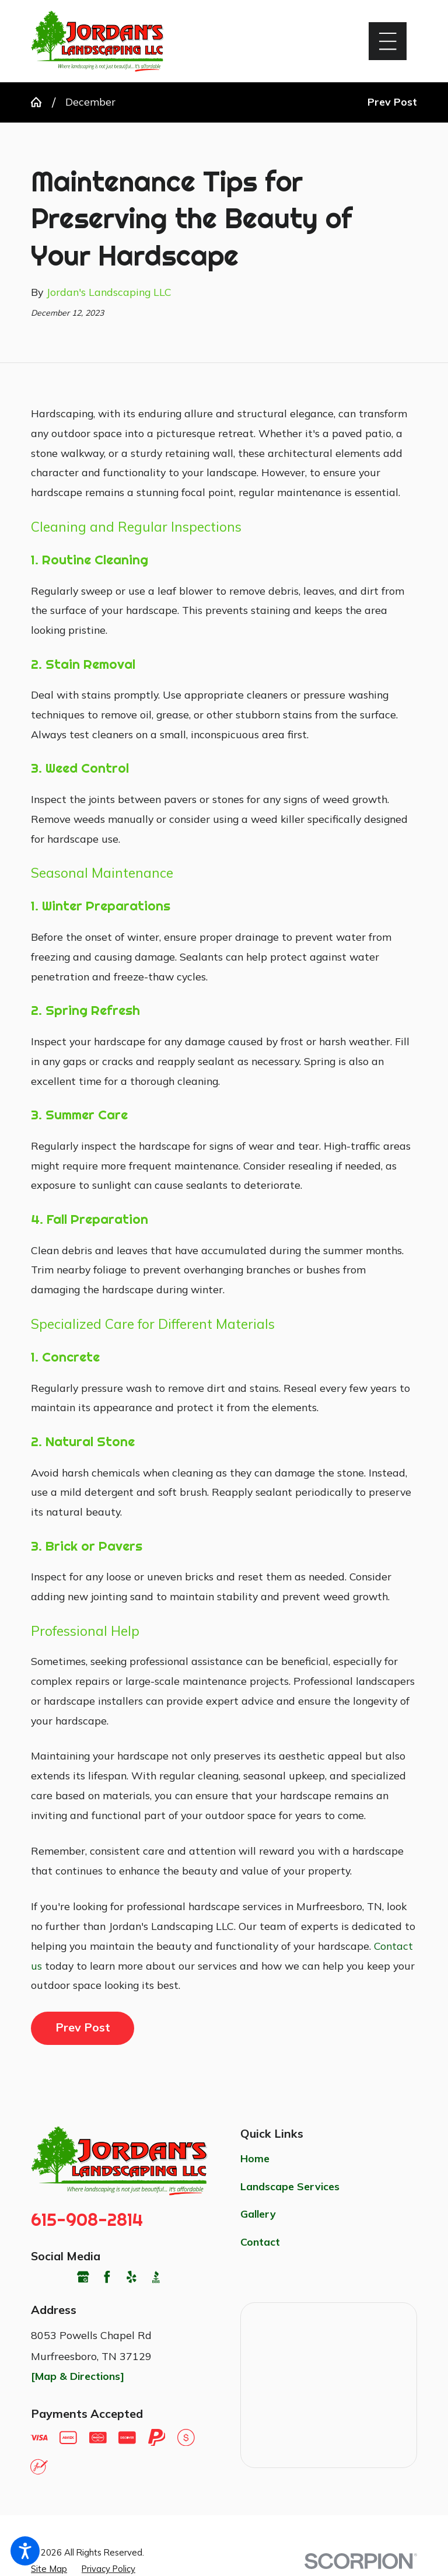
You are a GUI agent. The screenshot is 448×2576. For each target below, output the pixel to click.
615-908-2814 (87, 2220)
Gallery (258, 2213)
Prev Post (82, 2027)
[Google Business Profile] (83, 2277)
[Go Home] (41, 102)
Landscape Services (290, 2186)
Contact (260, 2241)
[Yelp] (131, 2277)
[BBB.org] (156, 2277)
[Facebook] (107, 2277)
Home (255, 2158)
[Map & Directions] (77, 2375)
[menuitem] (328, 2159)
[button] (25, 2550)
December (90, 101)
